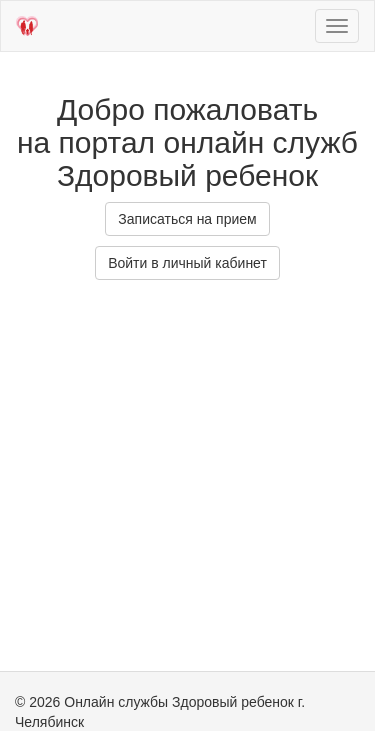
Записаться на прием (187, 219)
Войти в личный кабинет (187, 263)
